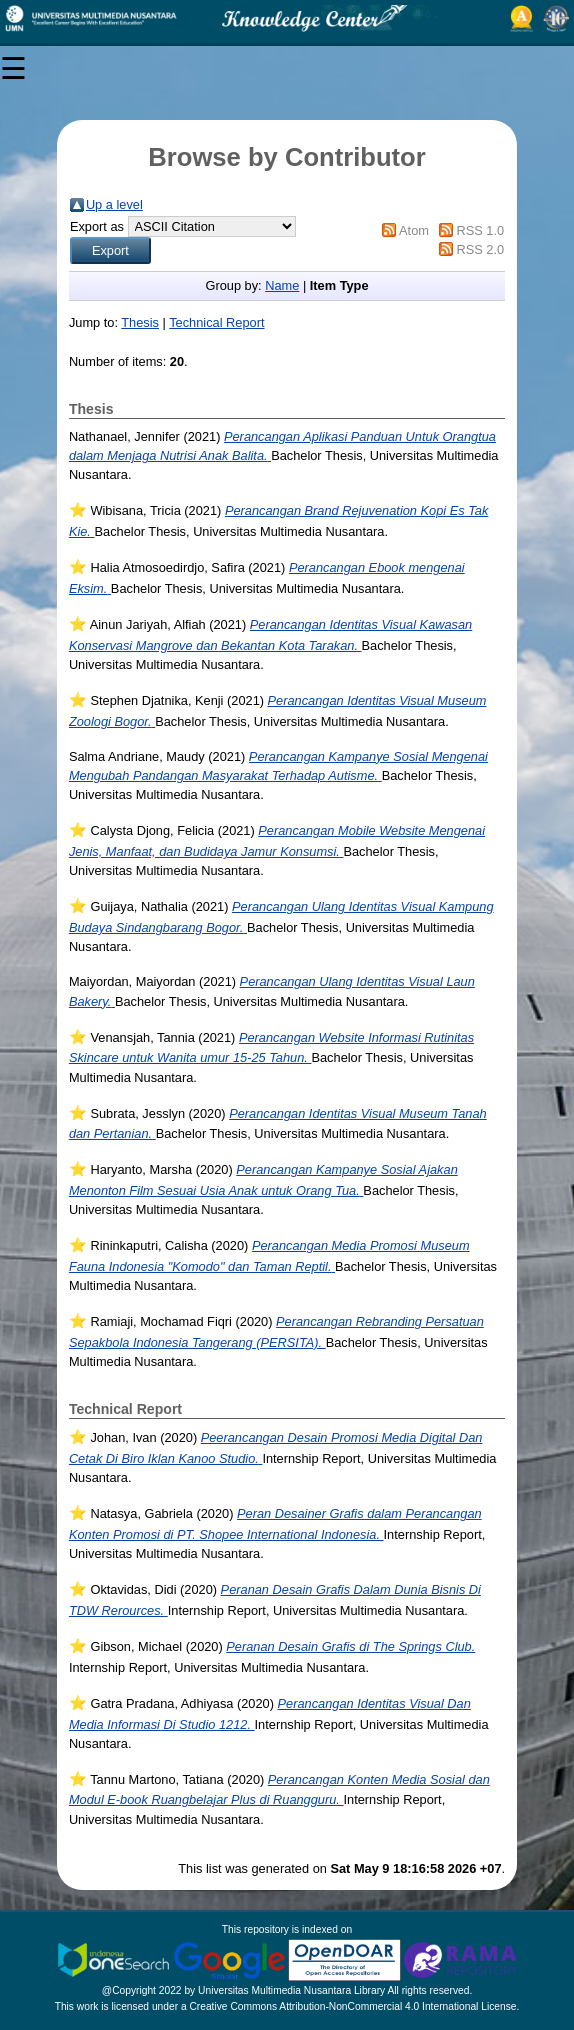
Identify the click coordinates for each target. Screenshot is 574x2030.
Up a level (114, 204)
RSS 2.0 (480, 249)
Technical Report (216, 322)
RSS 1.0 (480, 230)
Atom (414, 230)
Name (282, 285)
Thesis (140, 322)
